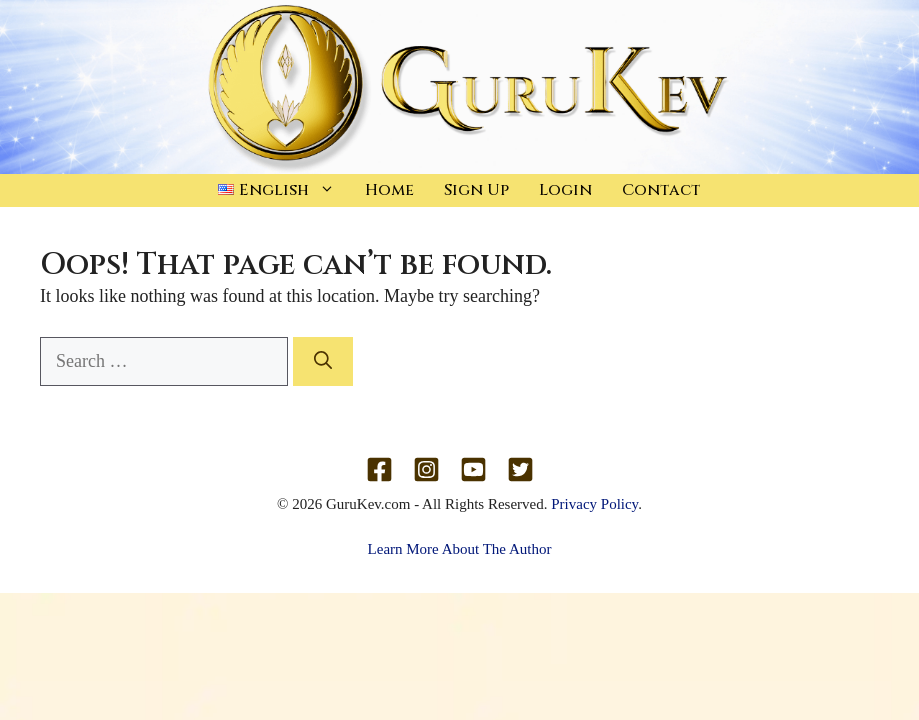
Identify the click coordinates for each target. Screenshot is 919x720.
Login (565, 190)
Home (389, 190)
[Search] (323, 361)
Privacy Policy (594, 504)
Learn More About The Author (460, 549)
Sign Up (476, 190)
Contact (661, 190)
